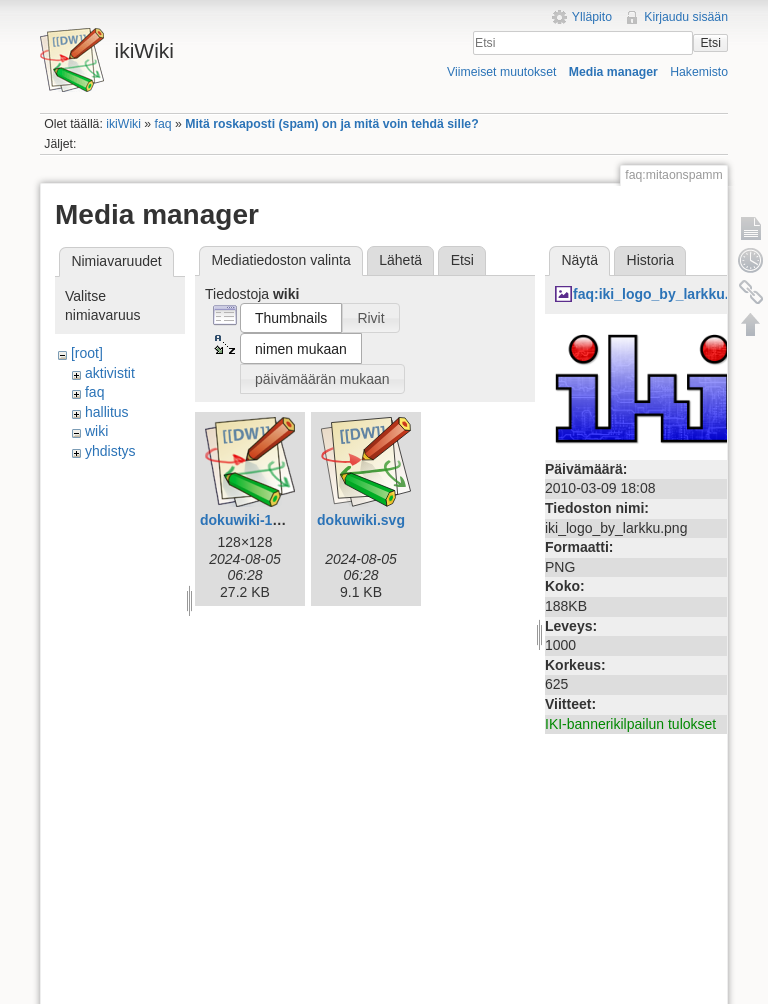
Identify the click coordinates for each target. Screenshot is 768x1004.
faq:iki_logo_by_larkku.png (663, 294)
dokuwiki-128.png (258, 520)
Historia (650, 260)
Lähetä (400, 260)
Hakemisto (699, 72)
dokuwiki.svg (361, 520)
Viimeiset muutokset (501, 72)
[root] (87, 353)
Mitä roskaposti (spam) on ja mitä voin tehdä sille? (331, 124)
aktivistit (110, 373)
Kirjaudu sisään (686, 17)
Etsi (710, 43)
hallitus (107, 412)
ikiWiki (123, 124)
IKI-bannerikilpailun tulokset (630, 724)
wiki (96, 431)
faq (163, 124)
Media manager (613, 72)
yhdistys (110, 451)
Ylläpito (592, 17)
